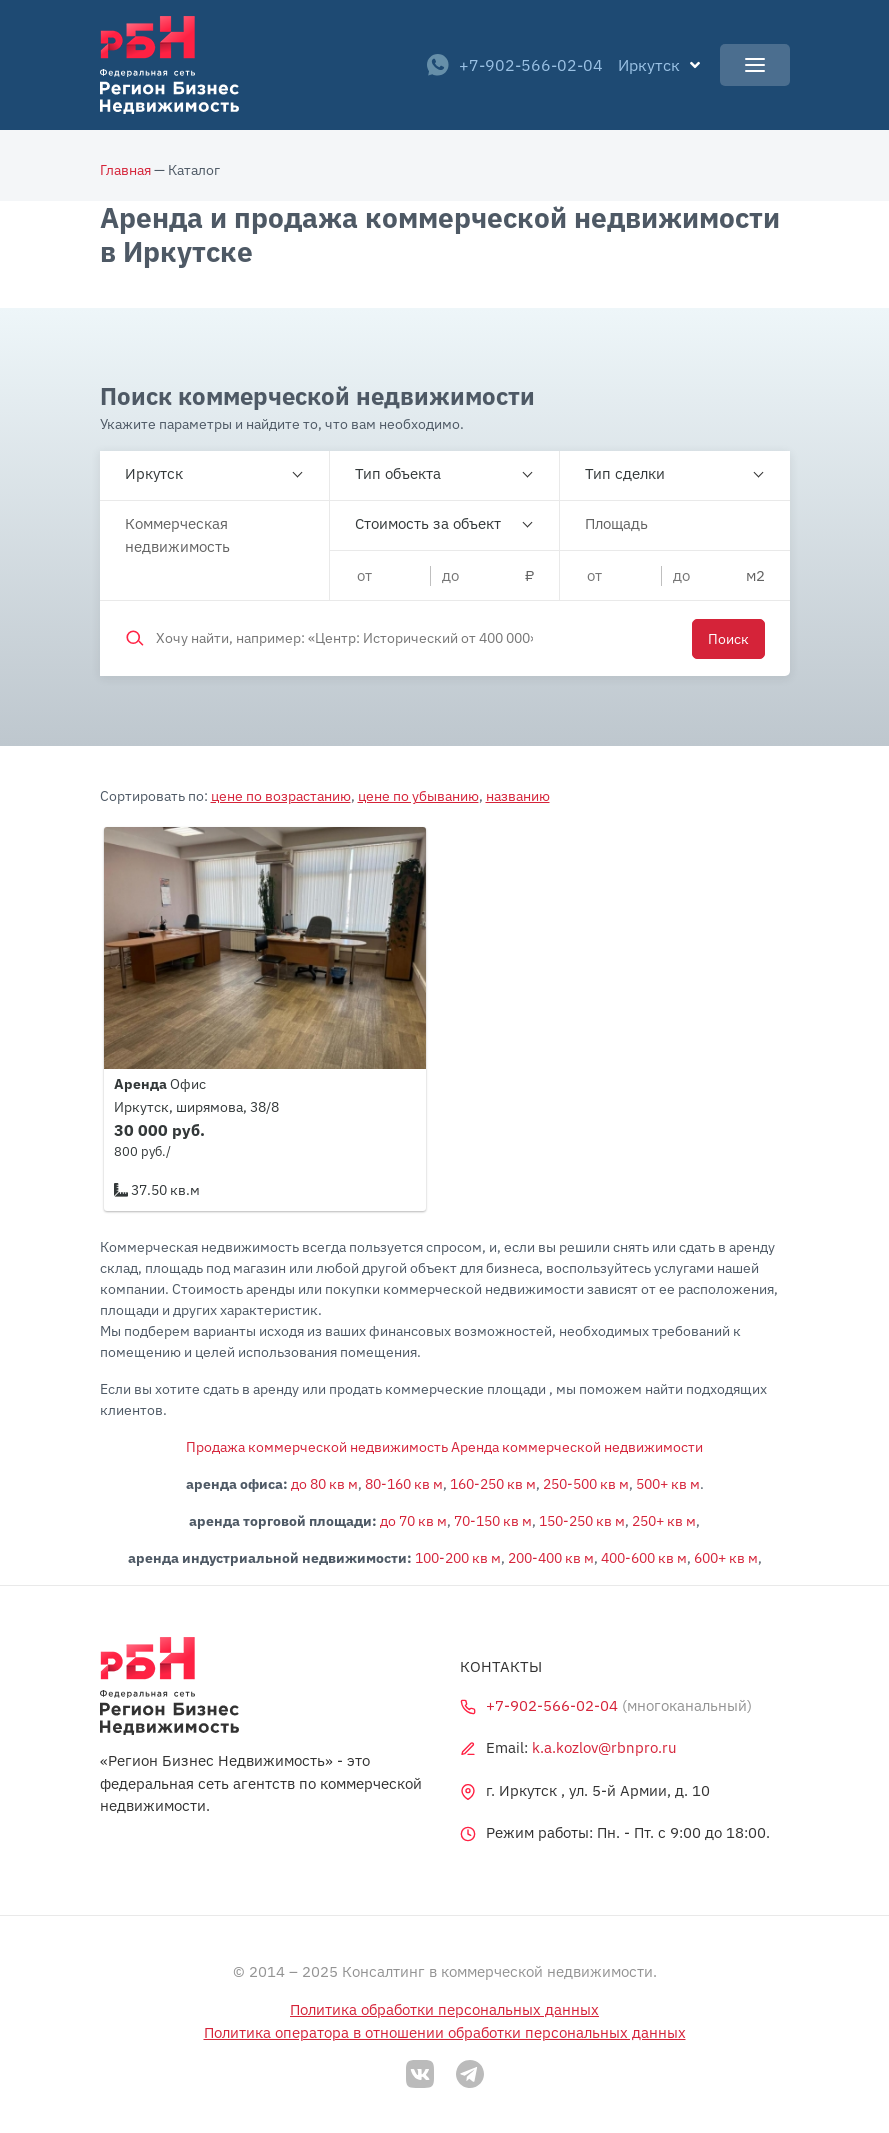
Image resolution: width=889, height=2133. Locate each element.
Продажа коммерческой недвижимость (317, 1447)
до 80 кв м (324, 1484)
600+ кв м (726, 1558)
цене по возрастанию (281, 796)
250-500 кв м (586, 1484)
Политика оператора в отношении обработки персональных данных (445, 2032)
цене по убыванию (418, 796)
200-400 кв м (551, 1558)
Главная (125, 170)
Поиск (728, 639)
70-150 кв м (493, 1521)
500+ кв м (668, 1484)
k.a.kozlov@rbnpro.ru (604, 1747)
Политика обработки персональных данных (444, 2009)
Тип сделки (625, 473)
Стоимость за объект (428, 523)
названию (518, 796)
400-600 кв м (644, 1558)
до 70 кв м (413, 1521)
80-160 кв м (404, 1484)
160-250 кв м (493, 1484)
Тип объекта (398, 473)
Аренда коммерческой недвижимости (577, 1447)
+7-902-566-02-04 (515, 65)
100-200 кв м (458, 1558)
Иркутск (154, 473)
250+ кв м (664, 1521)
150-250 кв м (582, 1521)
